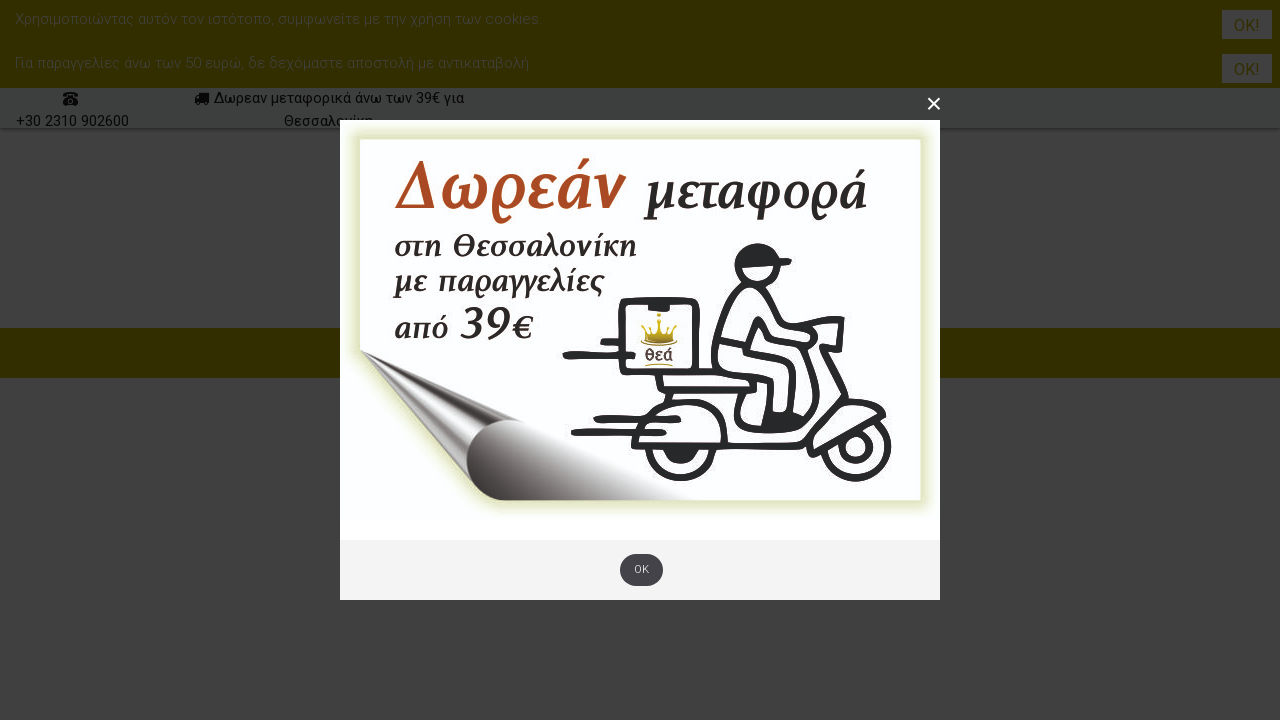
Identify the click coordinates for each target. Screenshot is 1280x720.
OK (641, 569)
